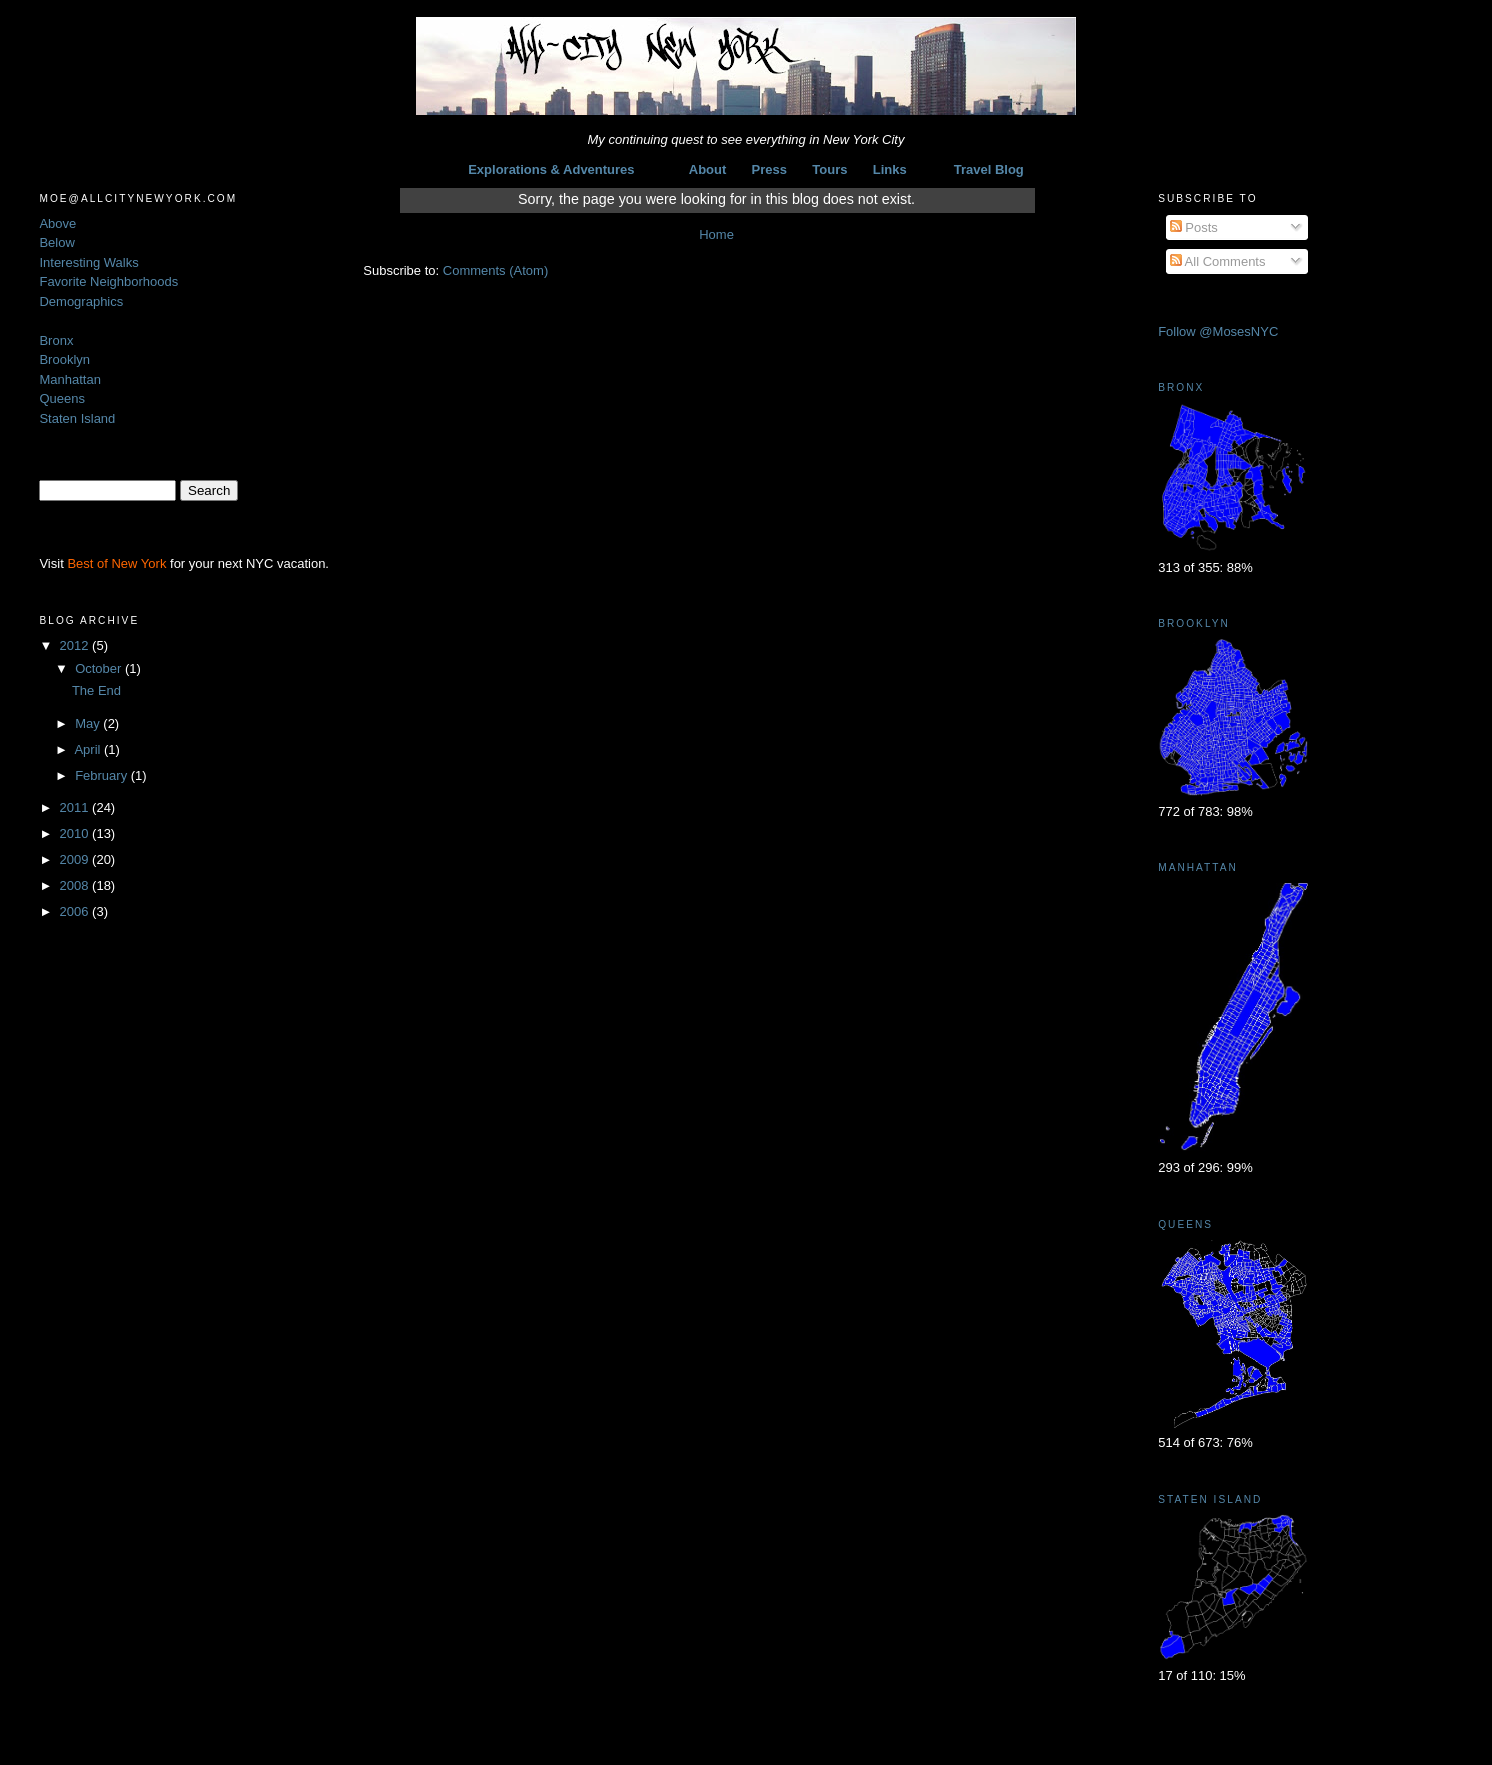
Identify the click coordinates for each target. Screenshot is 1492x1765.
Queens (62, 398)
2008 (76, 885)
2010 (76, 833)
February (103, 775)
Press (769, 169)
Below (56, 242)
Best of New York (116, 563)
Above (57, 223)
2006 (76, 911)
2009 (76, 859)
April (89, 749)
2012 (76, 645)
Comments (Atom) (495, 270)
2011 (76, 807)
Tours (829, 169)
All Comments (1218, 261)
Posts (1194, 227)
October (100, 668)
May (89, 723)
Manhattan (69, 379)
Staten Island (77, 418)
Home (716, 234)
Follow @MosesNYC (1218, 331)
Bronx (56, 340)
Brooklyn (64, 359)
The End (96, 690)
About (708, 169)
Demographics (81, 301)
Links (890, 169)
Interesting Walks (88, 262)
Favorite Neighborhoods (108, 281)
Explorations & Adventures (551, 169)
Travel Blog (989, 169)
